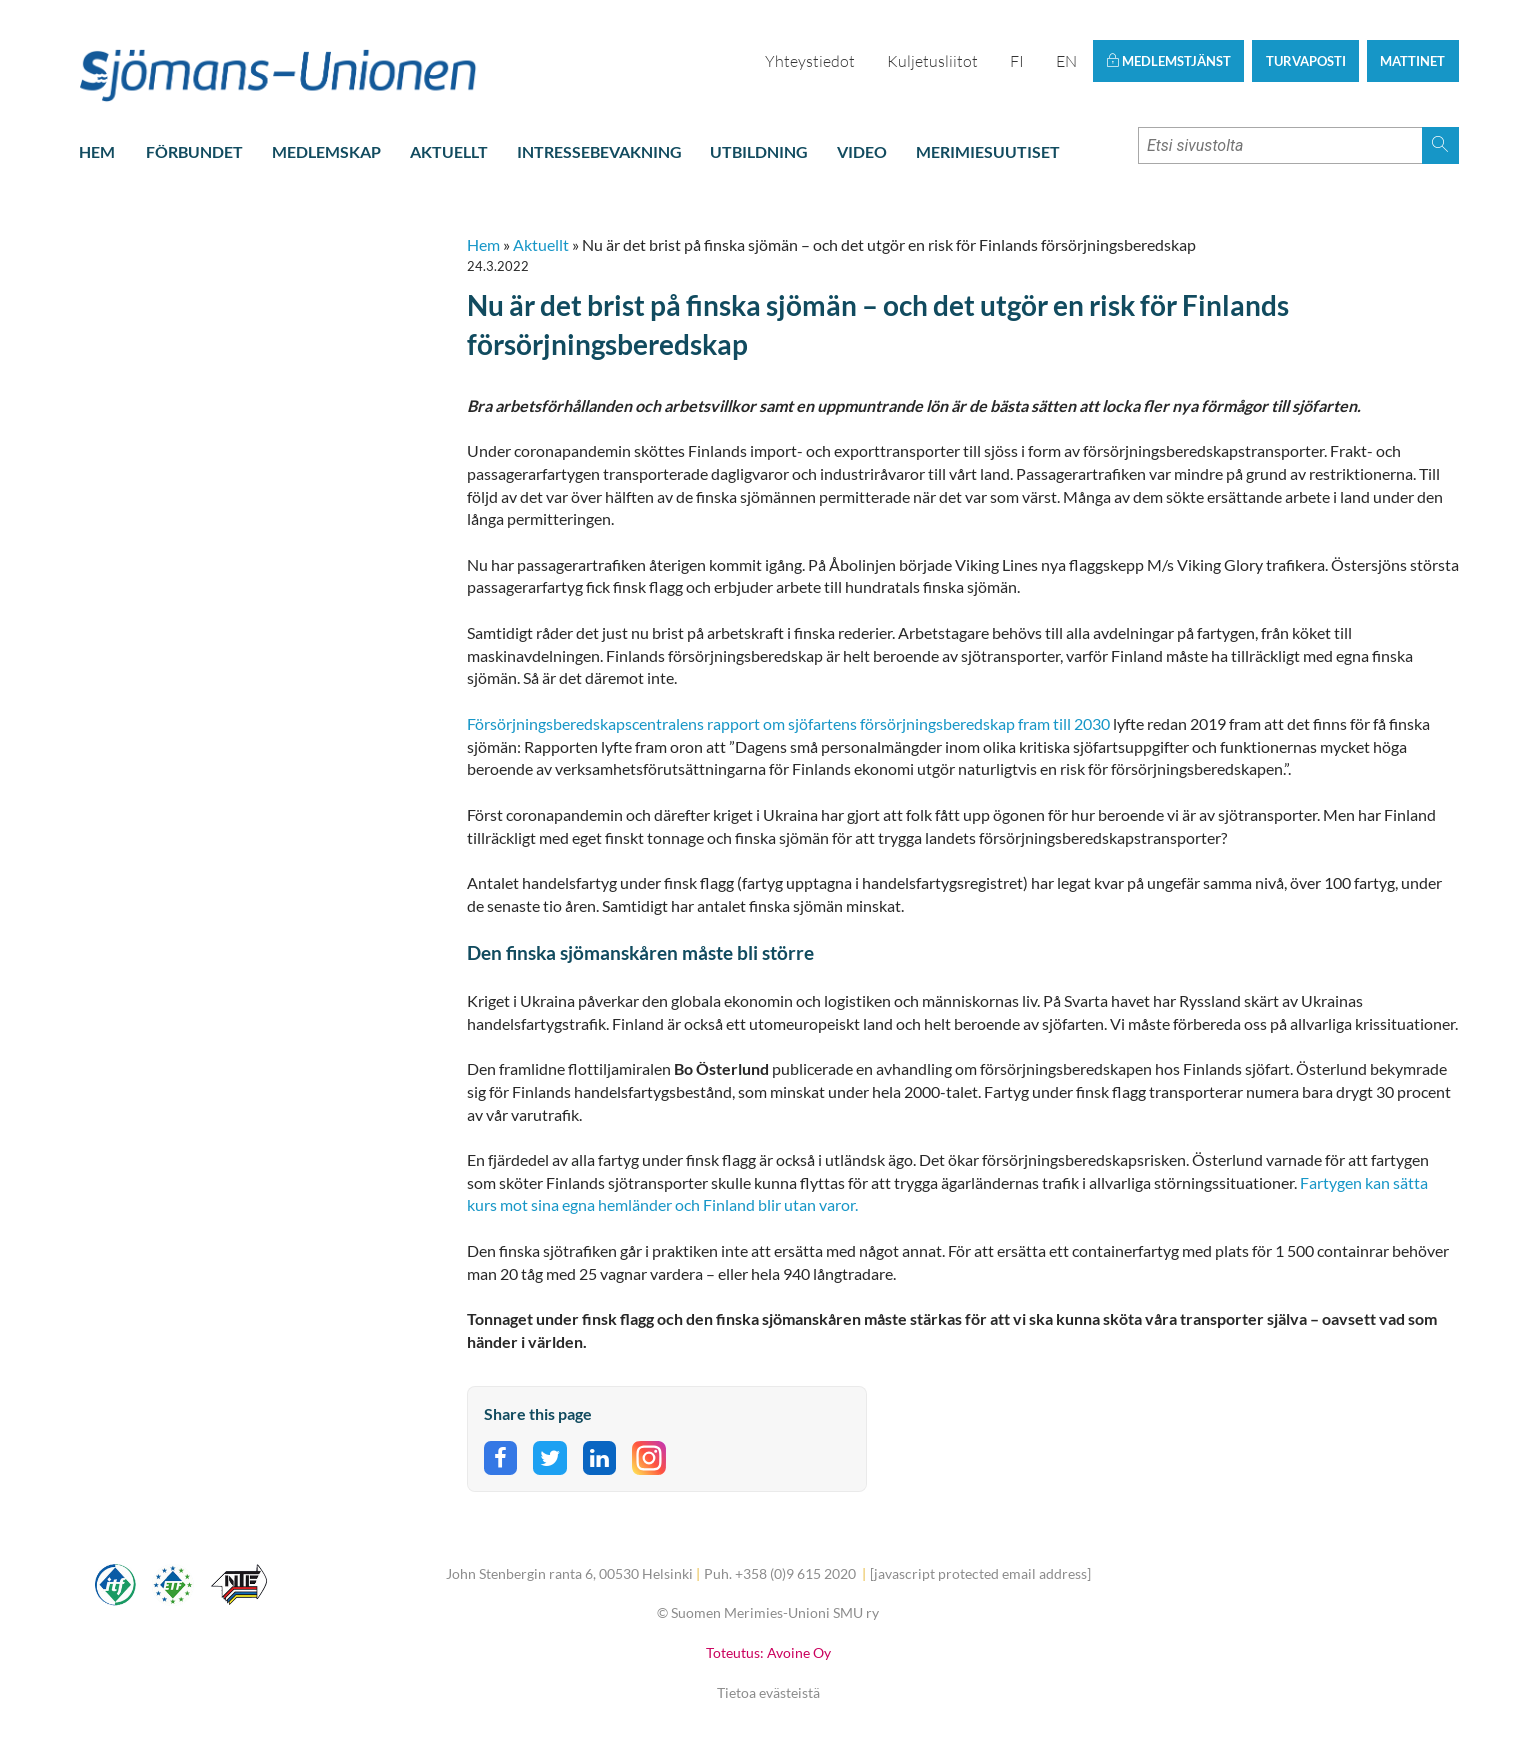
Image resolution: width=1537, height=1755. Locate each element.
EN (1066, 61)
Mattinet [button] (1412, 61)
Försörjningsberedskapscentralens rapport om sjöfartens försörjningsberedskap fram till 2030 (788, 723)
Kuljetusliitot (932, 61)
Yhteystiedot (810, 61)
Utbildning (759, 151)
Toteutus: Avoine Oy (768, 1652)
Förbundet (194, 151)
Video (862, 151)
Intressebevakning (599, 151)
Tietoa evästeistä (768, 1692)
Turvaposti (1306, 61)
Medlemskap (326, 151)
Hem (97, 151)
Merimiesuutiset (988, 151)
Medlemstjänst (1168, 61)
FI (1017, 61)
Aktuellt (449, 151)
